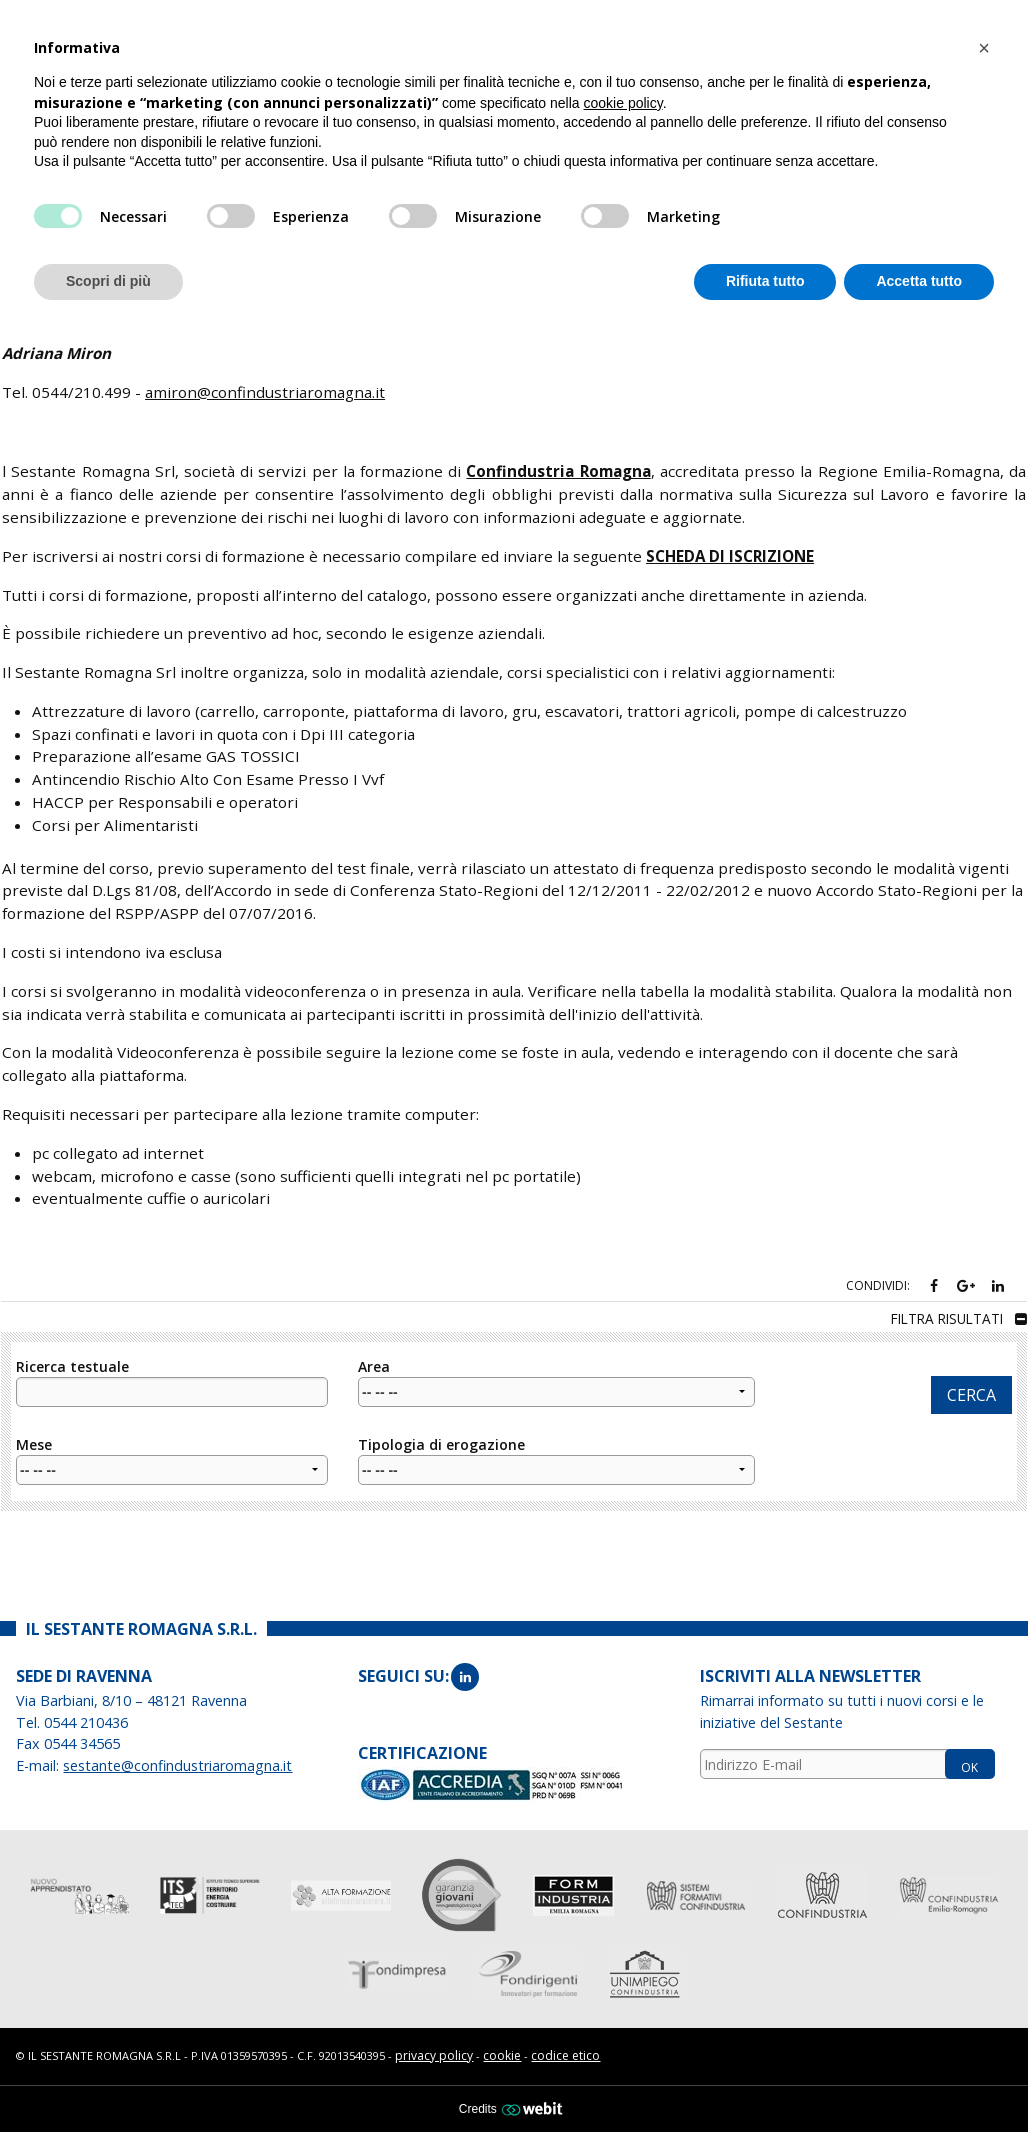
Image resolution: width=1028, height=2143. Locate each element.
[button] (984, 48)
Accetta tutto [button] (919, 281)
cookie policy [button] (623, 103)
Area (556, 1374)
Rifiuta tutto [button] (765, 281)
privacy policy (434, 2048)
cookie (502, 2048)
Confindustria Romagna (558, 464)
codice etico (565, 2048)
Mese (172, 1452)
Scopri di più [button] (108, 281)
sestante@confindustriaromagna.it (177, 1758)
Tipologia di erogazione (556, 1452)
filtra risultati (959, 1311)
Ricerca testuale (172, 1374)
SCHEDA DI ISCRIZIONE (730, 548)
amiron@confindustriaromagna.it (265, 384)
